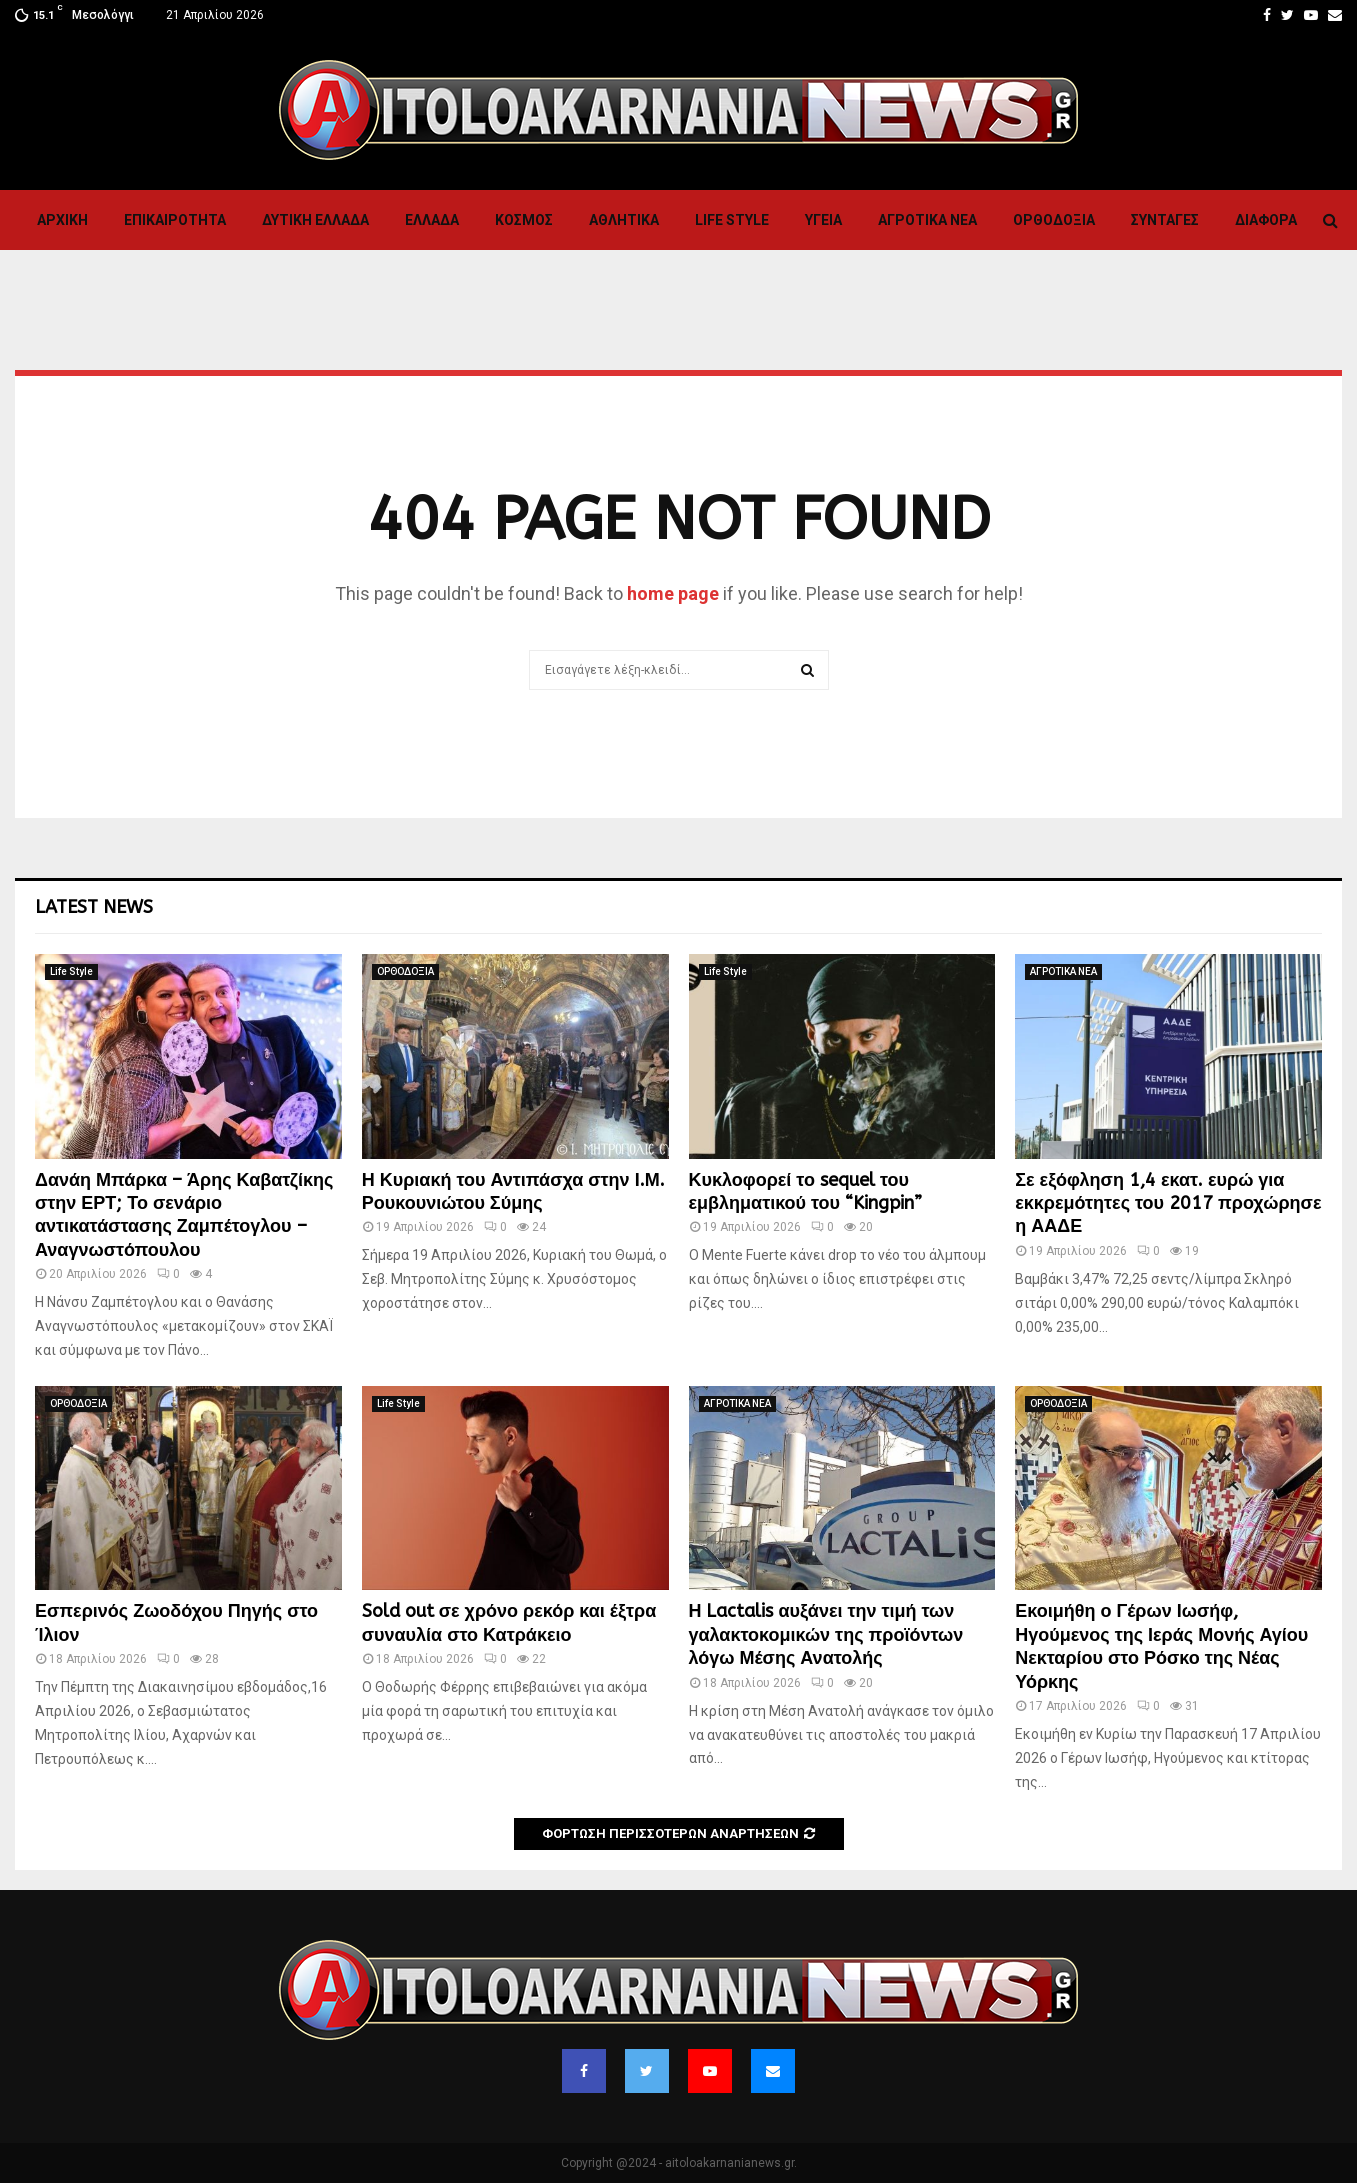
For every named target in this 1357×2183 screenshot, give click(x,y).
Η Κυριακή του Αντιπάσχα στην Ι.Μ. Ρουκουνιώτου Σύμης (513, 1191)
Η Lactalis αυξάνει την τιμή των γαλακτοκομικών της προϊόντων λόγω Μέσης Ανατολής (826, 1634)
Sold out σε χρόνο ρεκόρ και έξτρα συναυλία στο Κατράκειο (509, 1622)
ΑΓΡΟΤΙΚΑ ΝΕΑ (927, 220)
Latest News (94, 907)
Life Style (732, 220)
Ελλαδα (432, 220)
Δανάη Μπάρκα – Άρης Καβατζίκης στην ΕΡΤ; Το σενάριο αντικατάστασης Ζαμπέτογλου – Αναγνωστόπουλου (184, 1215)
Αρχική (62, 220)
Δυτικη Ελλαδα (315, 220)
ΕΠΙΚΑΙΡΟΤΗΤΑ (175, 220)
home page (673, 593)
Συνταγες (1165, 220)
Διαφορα (1266, 220)
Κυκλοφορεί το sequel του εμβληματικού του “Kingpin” (806, 1191)
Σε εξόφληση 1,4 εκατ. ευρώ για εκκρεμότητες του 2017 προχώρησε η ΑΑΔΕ (1168, 1203)
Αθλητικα (624, 220)
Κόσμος (524, 220)
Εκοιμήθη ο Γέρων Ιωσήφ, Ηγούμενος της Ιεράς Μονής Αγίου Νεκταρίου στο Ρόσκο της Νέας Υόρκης (1161, 1646)
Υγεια (823, 220)
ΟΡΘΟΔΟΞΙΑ (1054, 220)
